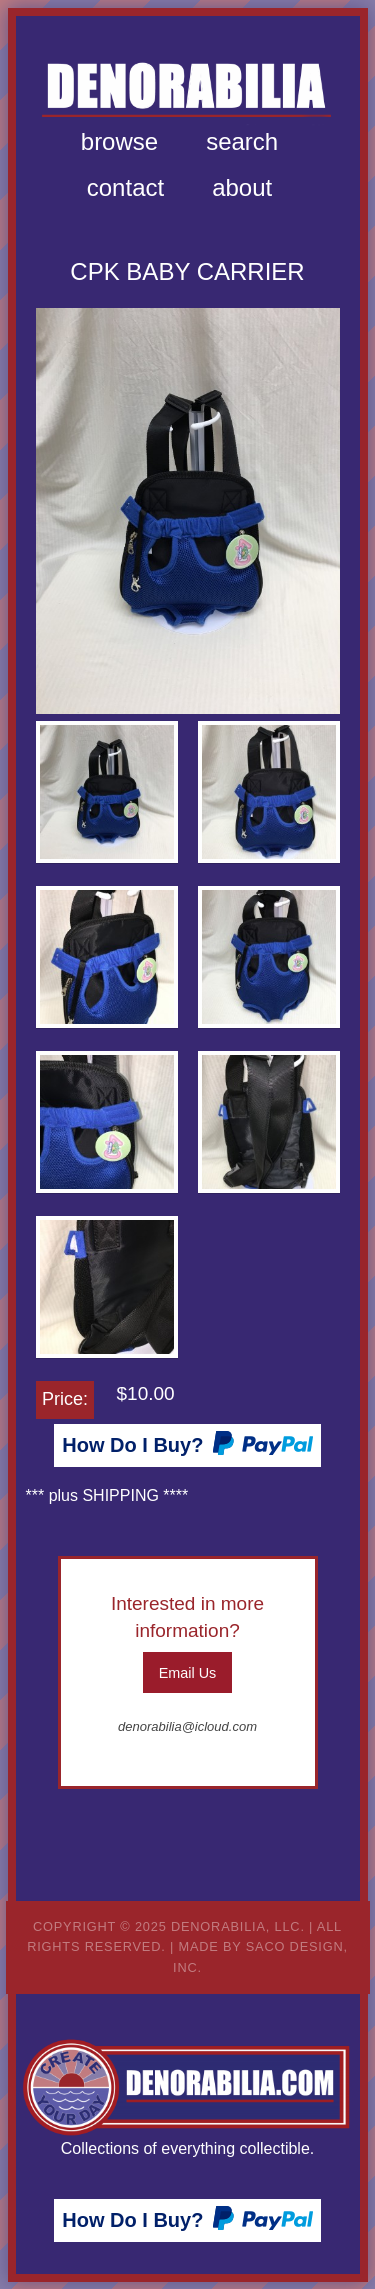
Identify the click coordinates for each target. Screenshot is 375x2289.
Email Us (188, 1673)
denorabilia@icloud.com (187, 1726)
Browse (119, 141)
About (242, 187)
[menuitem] (119, 142)
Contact (125, 187)
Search (242, 141)
